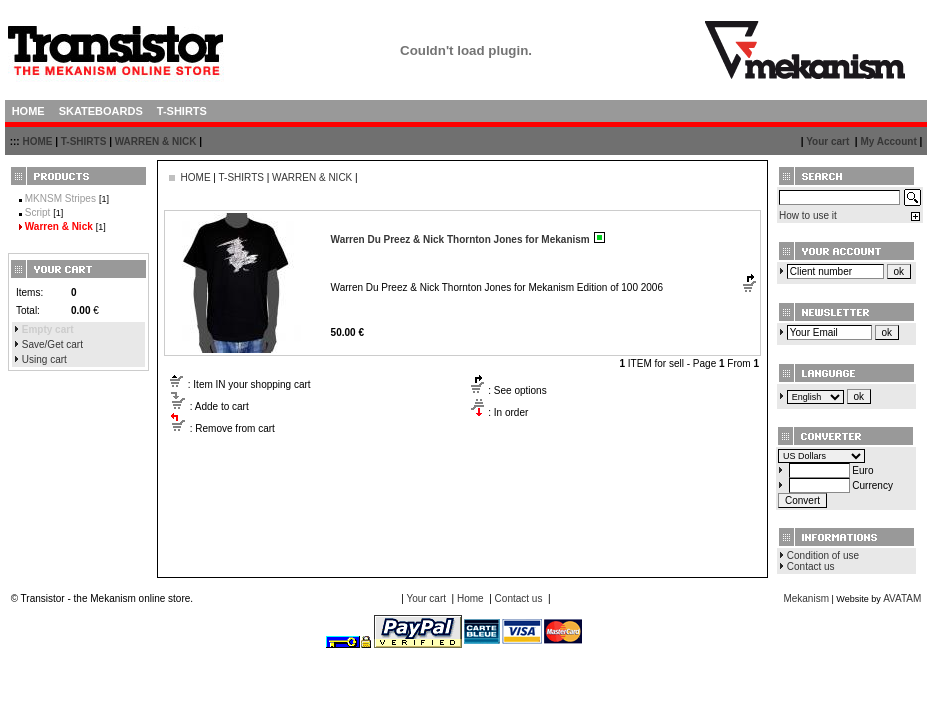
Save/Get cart (52, 344)
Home (470, 598)
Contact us (811, 566)
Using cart (44, 359)
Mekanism (806, 598)
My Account (888, 141)
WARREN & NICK (156, 141)
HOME (37, 141)
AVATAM (902, 598)
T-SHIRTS (84, 141)
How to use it (808, 215)
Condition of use (823, 555)
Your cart (827, 141)
